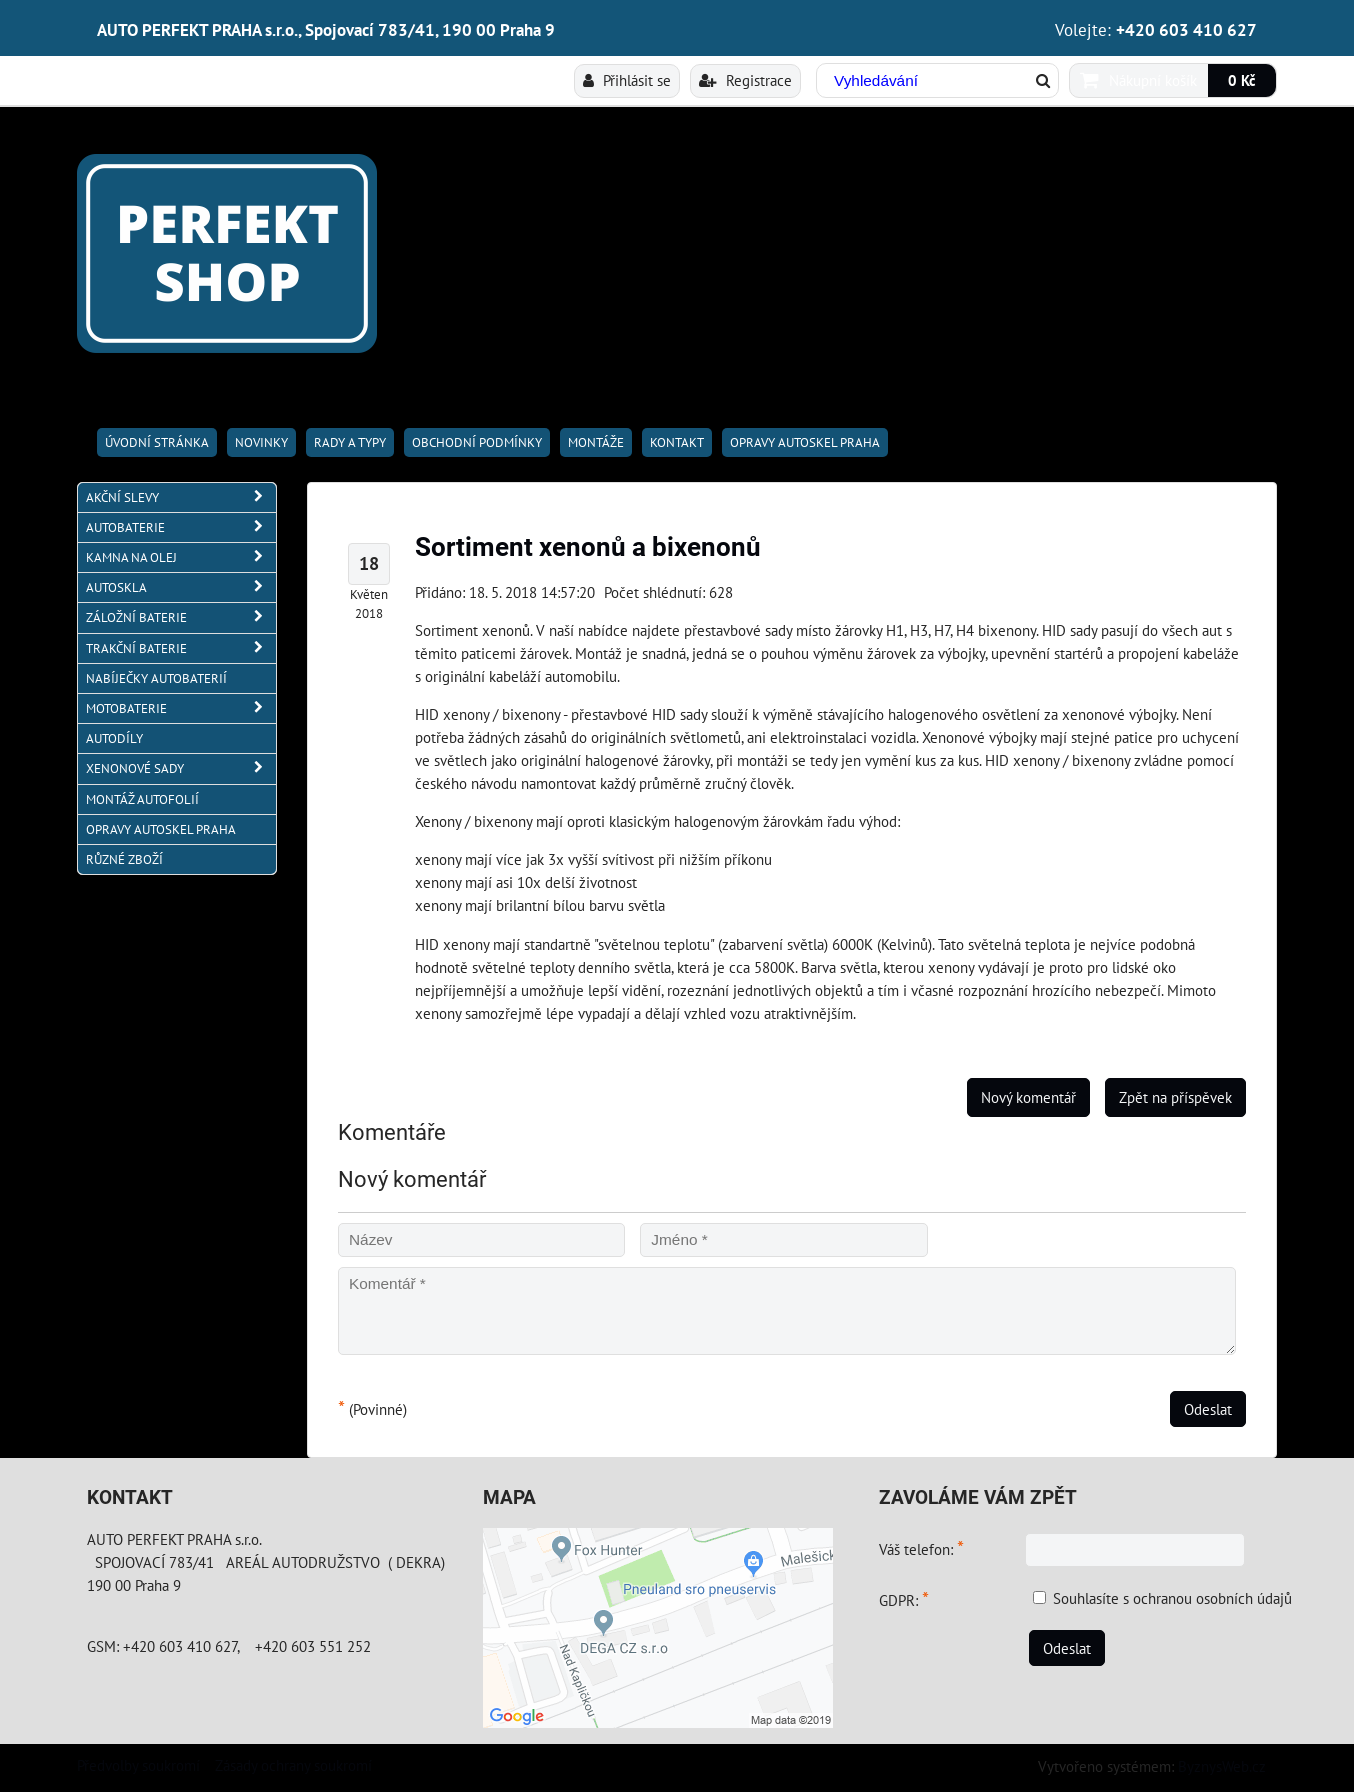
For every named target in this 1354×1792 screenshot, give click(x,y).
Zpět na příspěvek (1175, 1097)
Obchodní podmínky (477, 442)
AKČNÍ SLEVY (181, 497)
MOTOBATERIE (181, 708)
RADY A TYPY (350, 442)
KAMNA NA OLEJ (181, 557)
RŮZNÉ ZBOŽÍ (124, 859)
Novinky (261, 442)
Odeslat (1208, 1409)
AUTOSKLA (181, 587)
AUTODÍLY (114, 738)
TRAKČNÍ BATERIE (181, 648)
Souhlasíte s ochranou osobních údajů (1172, 1598)
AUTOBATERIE (181, 527)
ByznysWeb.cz (1222, 1766)
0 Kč (1242, 80)
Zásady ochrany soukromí (293, 1765)
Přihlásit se (627, 80)
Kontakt (677, 442)
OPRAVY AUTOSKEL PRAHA (805, 442)
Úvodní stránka (157, 442)
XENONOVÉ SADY (181, 768)
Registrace (745, 80)
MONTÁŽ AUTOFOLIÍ (142, 799)
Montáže (596, 442)
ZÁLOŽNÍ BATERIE (181, 617)
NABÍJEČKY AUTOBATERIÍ (156, 678)
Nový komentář (1028, 1097)
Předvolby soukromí (138, 1765)
